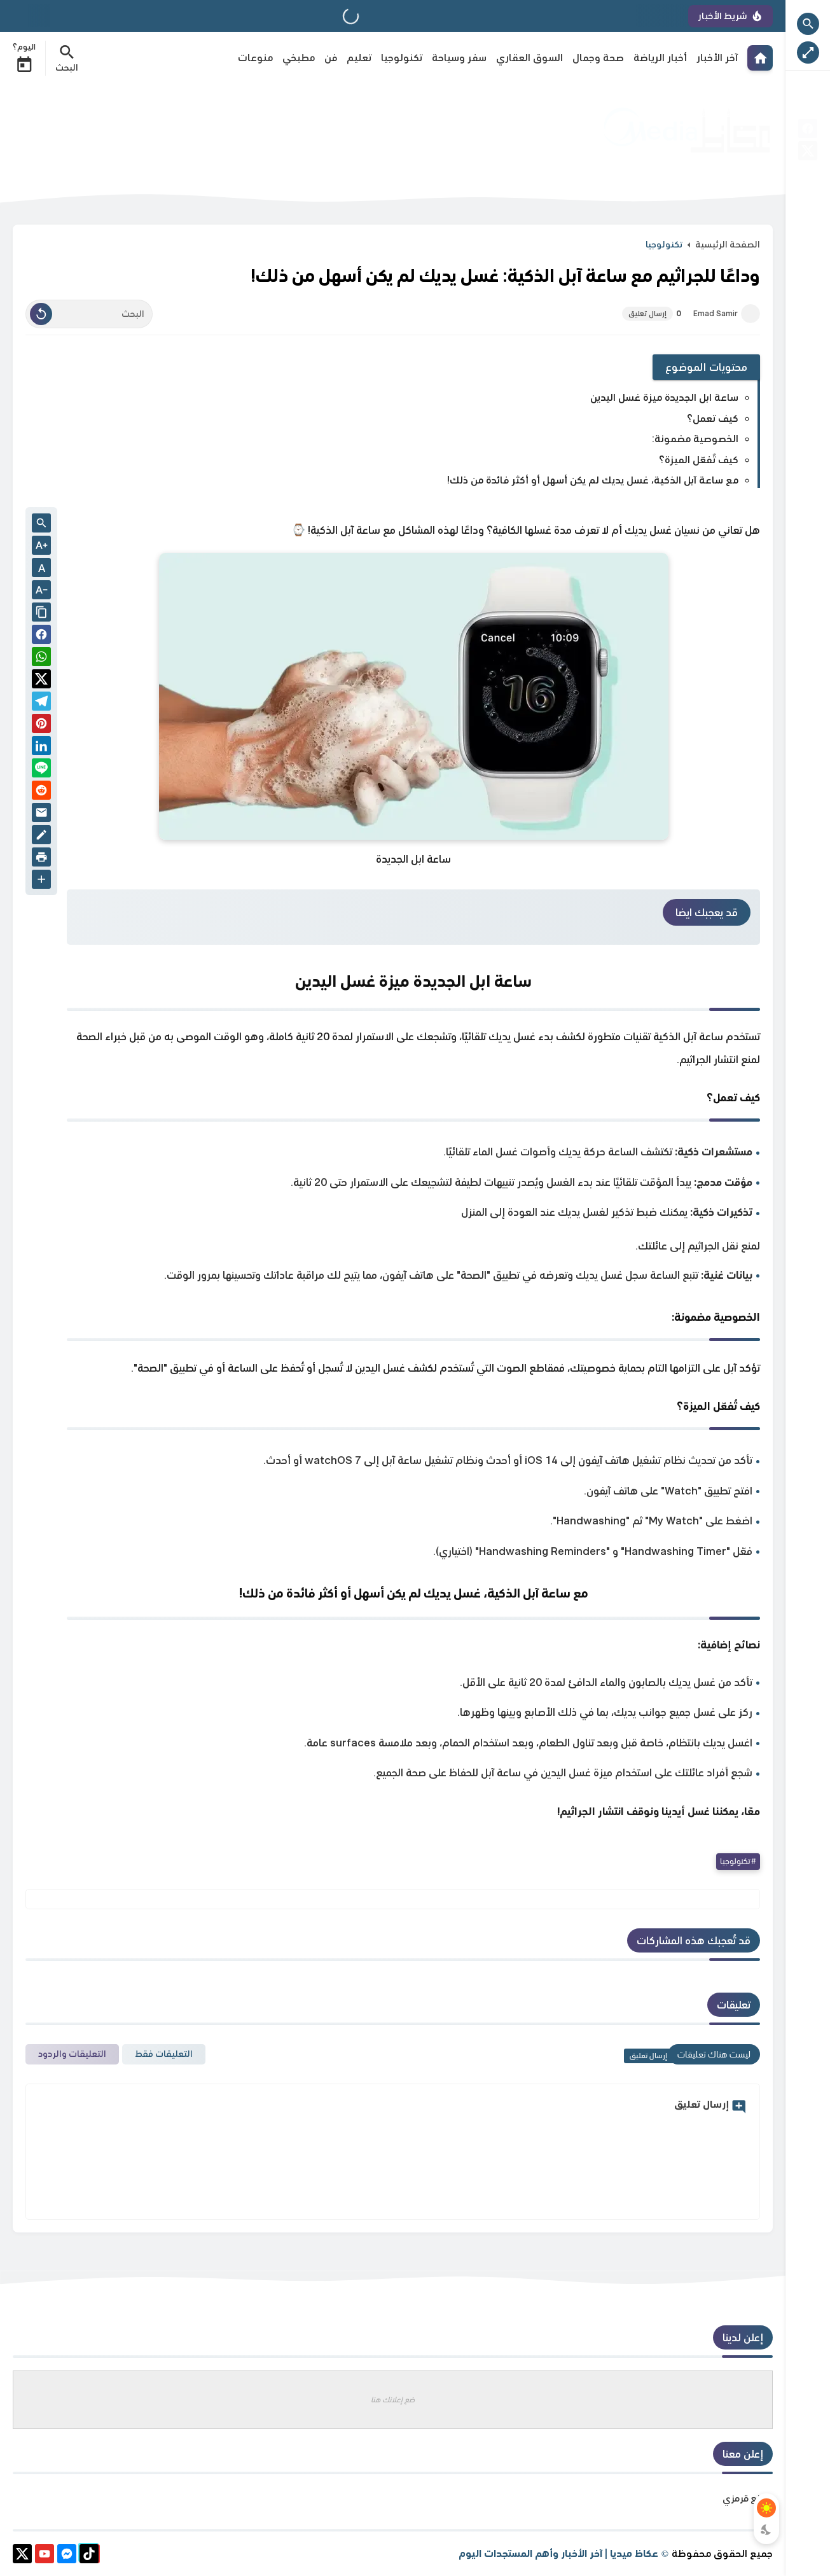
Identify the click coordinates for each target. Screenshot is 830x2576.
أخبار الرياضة (660, 57)
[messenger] (66, 2556)
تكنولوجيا (401, 57)
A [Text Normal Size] (41, 568)
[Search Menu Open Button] (66, 58)
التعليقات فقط (164, 2053)
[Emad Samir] (750, 313)
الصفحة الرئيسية (727, 244)
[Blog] (41, 837)
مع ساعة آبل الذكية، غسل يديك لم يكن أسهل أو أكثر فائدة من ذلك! (592, 480)
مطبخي (298, 57)
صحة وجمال (598, 57)
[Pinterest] (41, 725)
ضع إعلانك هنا (393, 2399)
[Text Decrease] (41, 591)
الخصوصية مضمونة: (695, 438)
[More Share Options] (41, 880)
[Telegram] (41, 703)
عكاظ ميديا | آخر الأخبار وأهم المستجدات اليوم (558, 2553)
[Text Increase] (41, 546)
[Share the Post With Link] (41, 613)
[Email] (41, 814)
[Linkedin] (41, 748)
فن (330, 57)
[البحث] (89, 314)
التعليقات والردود (72, 2053)
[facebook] (807, 131)
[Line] (41, 770)
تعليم (359, 57)
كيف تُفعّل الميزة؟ (698, 459)
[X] (807, 153)
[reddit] (41, 792)
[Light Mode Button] (766, 2508)
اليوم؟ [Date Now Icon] (24, 58)
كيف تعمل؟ (712, 418)
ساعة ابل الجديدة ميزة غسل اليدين (664, 397)
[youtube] (44, 2556)
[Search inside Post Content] (41, 524)
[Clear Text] (41, 314)
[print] (41, 859)
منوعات (255, 57)
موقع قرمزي (748, 2498)
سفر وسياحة (459, 57)
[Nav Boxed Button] (808, 52)
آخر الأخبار (717, 57)
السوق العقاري (529, 57)
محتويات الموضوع (706, 367)
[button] (41, 636)
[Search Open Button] (808, 24)
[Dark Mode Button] (766, 2529)
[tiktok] (89, 2556)
